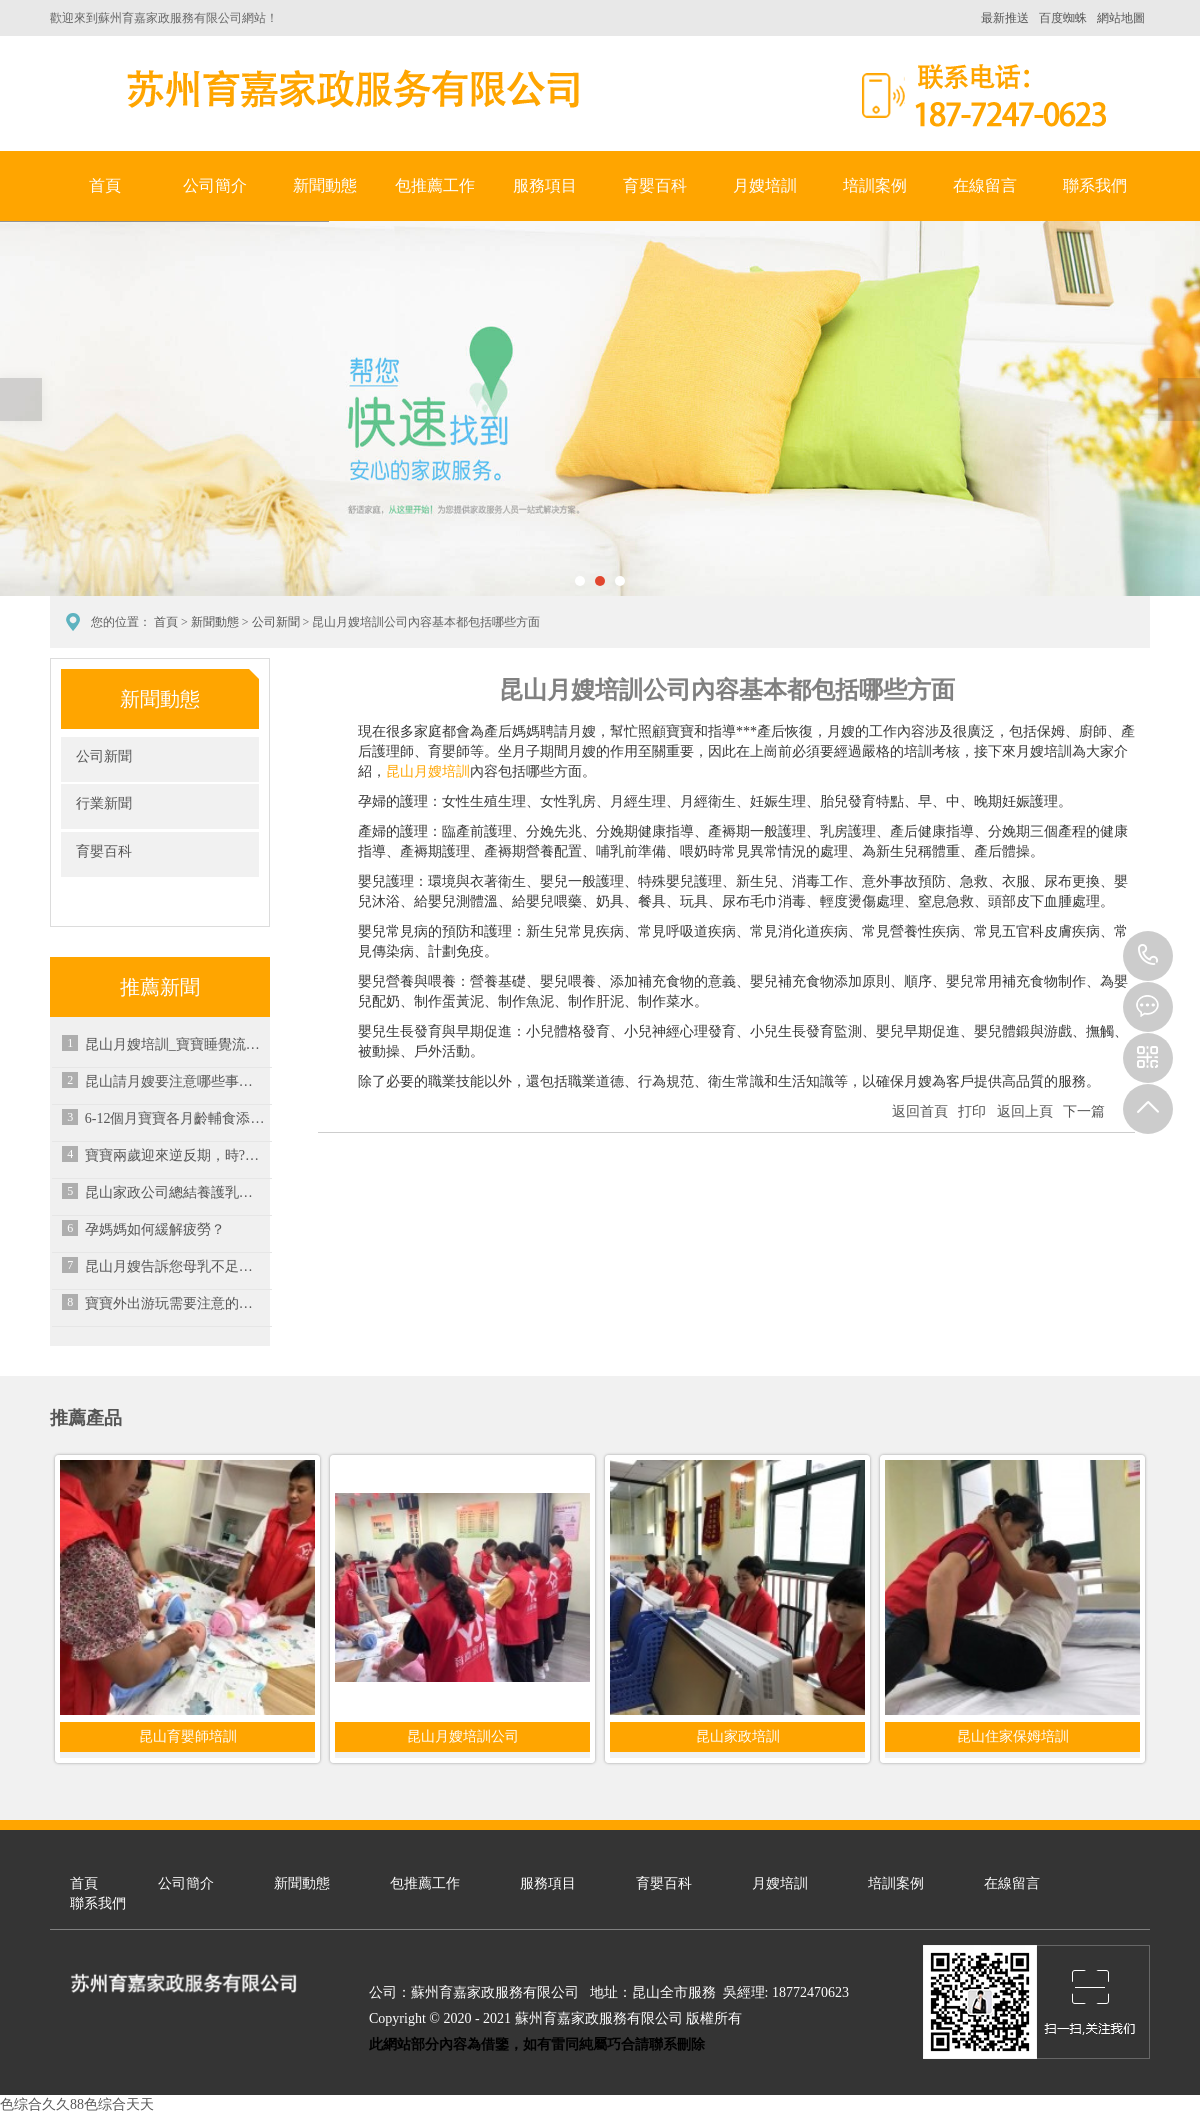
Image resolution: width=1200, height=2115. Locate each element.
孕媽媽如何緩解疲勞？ (155, 1229)
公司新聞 (276, 622)
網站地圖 (1121, 18)
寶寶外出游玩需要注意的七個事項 (175, 1303)
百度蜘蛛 (1063, 18)
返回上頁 (1025, 1111)
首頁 (105, 185)
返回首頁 (920, 1111)
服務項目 (545, 185)
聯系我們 (1095, 185)
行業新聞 (104, 803)
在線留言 (985, 185)
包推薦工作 (435, 185)
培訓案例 (875, 185)
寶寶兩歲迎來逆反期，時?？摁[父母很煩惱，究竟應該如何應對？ (175, 1155)
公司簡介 (215, 185)
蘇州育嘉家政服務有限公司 (350, 88)
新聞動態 (325, 185)
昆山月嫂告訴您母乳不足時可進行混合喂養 (175, 1266)
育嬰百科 (655, 185)
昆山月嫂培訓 (428, 771)
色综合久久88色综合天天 (77, 2104)
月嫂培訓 (765, 185)
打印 (972, 1111)
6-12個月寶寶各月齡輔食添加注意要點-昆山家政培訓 (175, 1118)
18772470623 (1148, 956)
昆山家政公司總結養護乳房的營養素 (175, 1192)
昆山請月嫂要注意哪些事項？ (175, 1081)
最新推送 (1005, 18)
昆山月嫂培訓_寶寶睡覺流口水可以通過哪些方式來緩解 (175, 1044)
